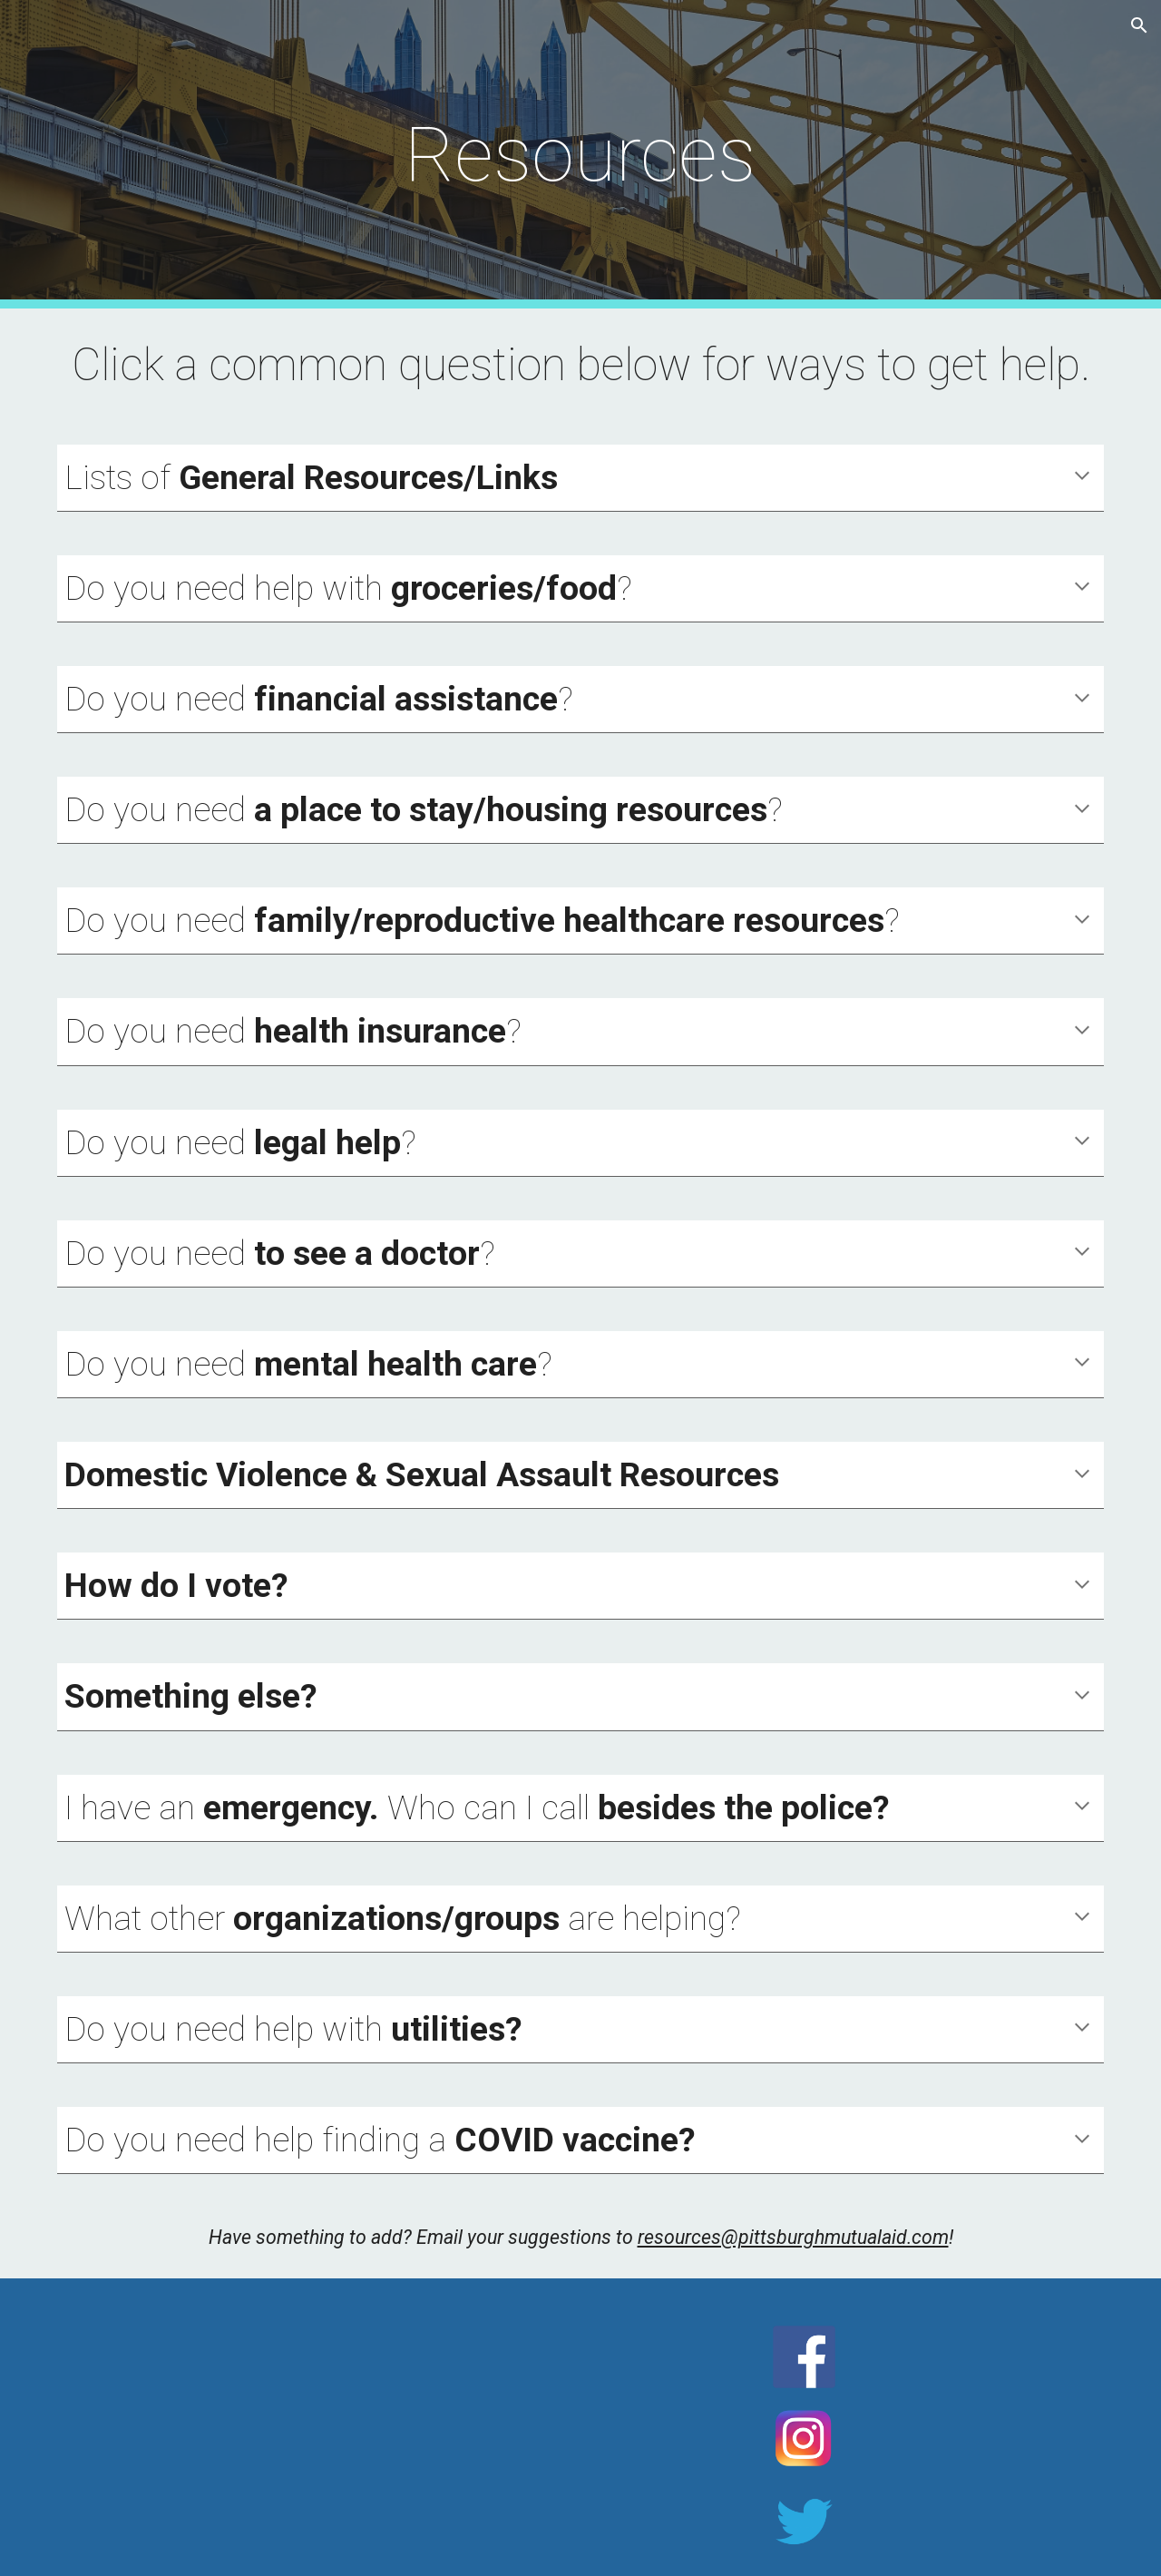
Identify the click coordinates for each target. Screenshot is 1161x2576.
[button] (1139, 25)
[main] (580, 155)
